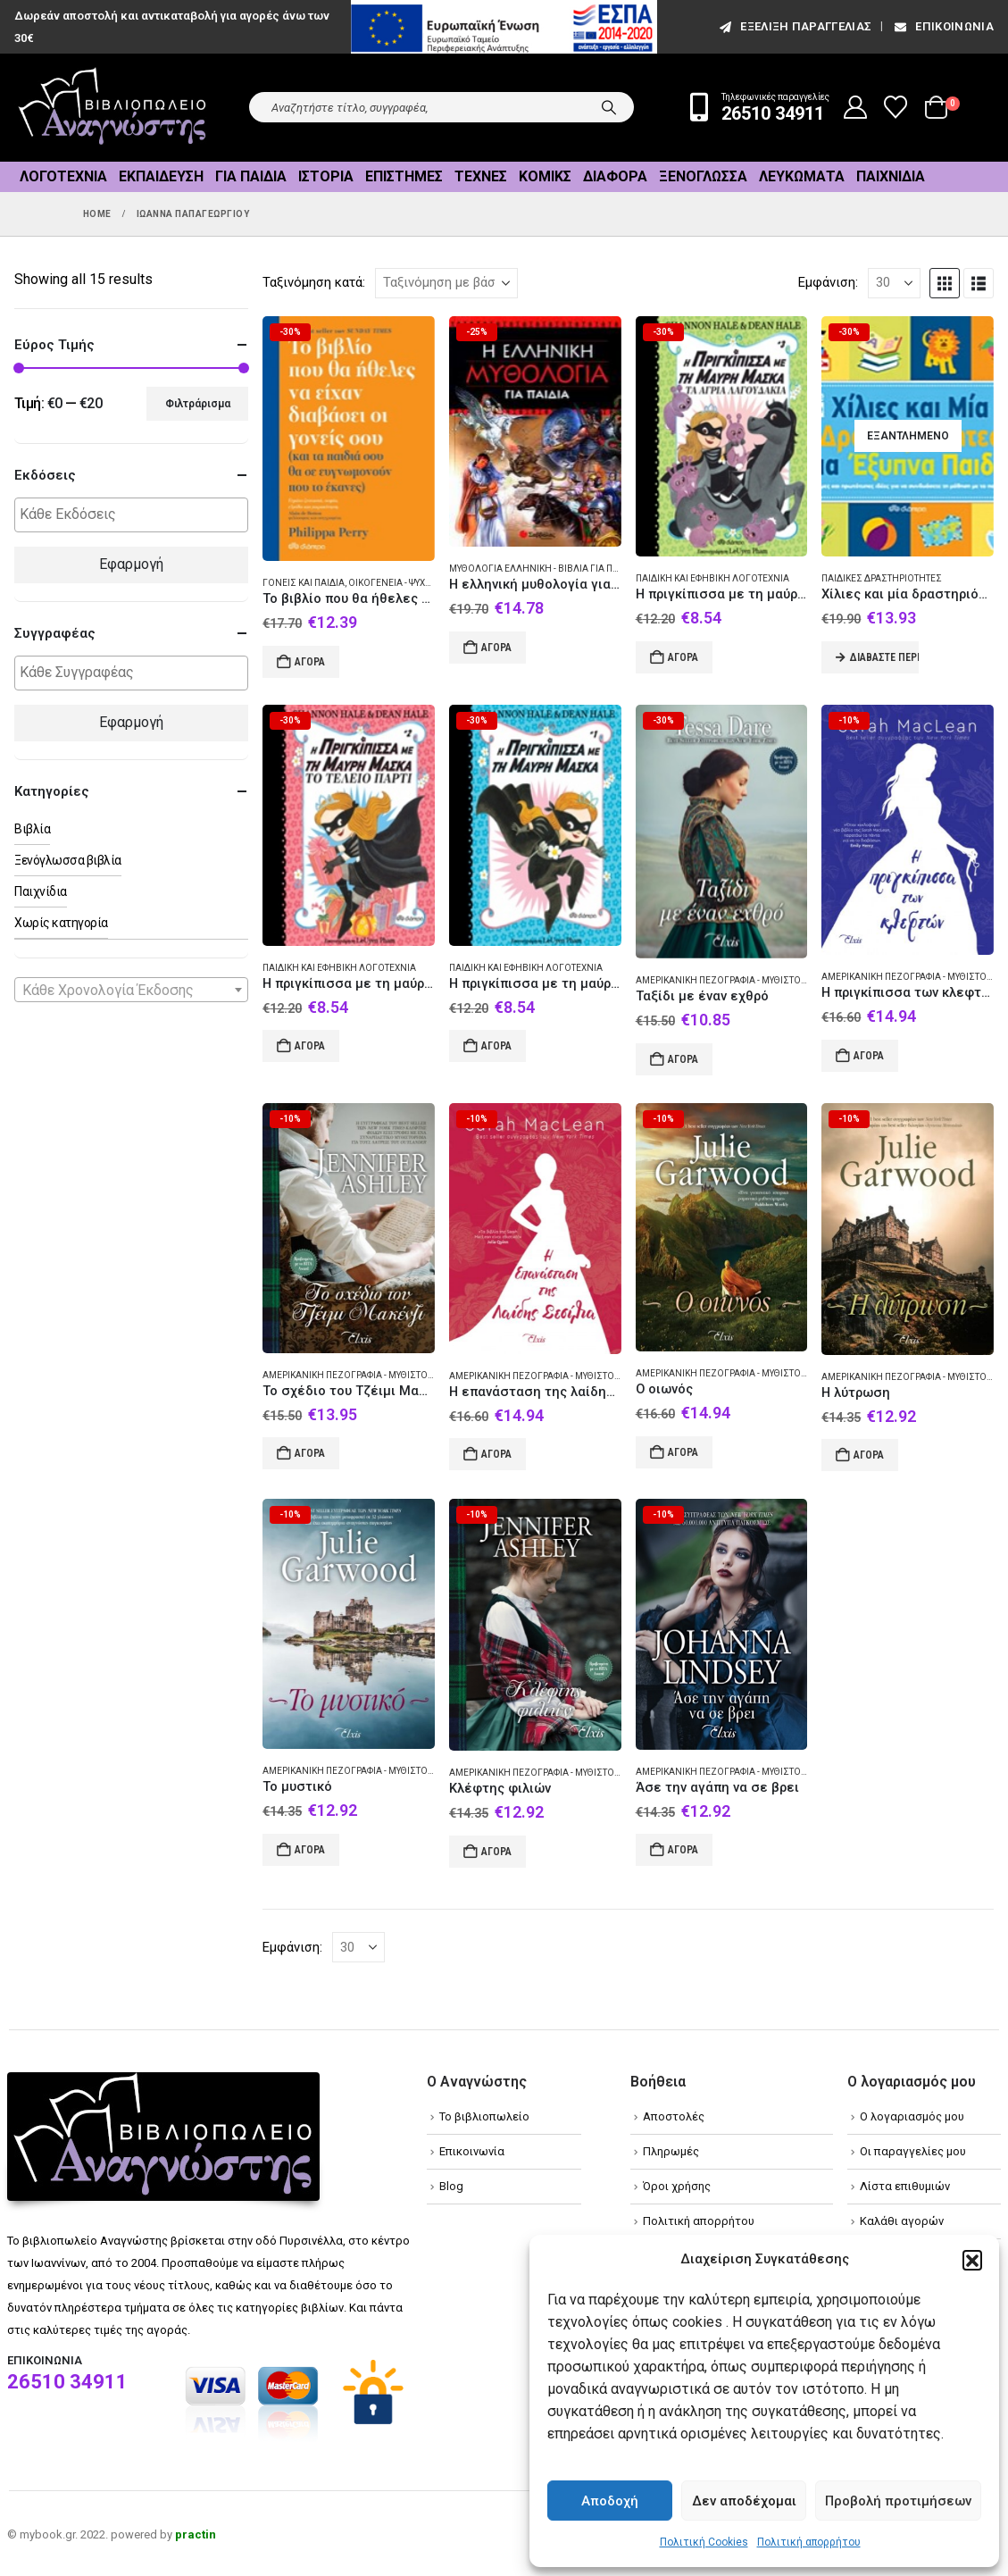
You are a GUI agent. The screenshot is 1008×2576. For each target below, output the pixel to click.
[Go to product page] (348, 439)
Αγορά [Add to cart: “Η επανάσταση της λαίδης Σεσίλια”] (496, 1454)
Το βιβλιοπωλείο (484, 2116)
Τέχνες (480, 176)
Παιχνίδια (890, 176)
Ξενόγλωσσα (703, 176)
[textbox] (136, 515)
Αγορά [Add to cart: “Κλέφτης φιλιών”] (496, 1851)
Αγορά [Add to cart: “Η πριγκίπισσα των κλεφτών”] (869, 1056)
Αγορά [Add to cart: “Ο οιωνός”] (683, 1452)
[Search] (609, 107)
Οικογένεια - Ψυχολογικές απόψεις (430, 583)
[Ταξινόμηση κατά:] (446, 283)
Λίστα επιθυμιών (905, 2186)
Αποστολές (673, 2116)
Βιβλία (32, 829)
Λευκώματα (802, 176)
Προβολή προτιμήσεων (898, 2501)
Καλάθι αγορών (902, 2221)
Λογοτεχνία (63, 176)
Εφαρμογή (131, 564)
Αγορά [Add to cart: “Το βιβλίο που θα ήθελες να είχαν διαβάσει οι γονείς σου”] (310, 662)
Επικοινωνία (943, 26)
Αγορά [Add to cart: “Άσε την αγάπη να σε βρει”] (683, 1850)
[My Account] (856, 107)
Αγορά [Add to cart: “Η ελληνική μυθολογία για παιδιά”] (496, 647)
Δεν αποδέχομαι (744, 2501)
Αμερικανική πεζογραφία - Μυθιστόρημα (732, 980)
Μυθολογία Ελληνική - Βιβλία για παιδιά (543, 568)
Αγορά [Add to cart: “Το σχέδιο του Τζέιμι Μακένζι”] (310, 1453)
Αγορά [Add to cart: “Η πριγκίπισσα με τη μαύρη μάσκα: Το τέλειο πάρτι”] (310, 1046)
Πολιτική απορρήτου (809, 2542)
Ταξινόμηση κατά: (313, 282)
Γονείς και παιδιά (303, 583)
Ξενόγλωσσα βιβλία (67, 860)
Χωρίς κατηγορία (61, 923)
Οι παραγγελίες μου (913, 2151)
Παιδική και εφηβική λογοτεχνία (712, 578)
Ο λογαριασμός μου (912, 2116)
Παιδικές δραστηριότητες (881, 578)
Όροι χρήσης (677, 2186)
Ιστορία (326, 176)
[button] (972, 2260)
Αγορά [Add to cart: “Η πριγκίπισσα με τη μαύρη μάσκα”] (496, 1046)
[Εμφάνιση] (894, 283)
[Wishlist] (896, 107)
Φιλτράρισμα (197, 403)
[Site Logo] (112, 107)
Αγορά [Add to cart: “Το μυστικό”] (310, 1850)
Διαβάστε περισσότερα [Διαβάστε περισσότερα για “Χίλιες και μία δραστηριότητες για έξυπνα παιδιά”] (884, 657)
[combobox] (131, 989)
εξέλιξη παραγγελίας (794, 26)
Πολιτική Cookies (704, 2542)
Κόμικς (545, 176)
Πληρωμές (671, 2151)
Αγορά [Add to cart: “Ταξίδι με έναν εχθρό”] (683, 1059)
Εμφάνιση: (828, 282)
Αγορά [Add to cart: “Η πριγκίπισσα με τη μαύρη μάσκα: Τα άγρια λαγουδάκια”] (683, 657)
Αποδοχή (609, 2501)
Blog (451, 2186)
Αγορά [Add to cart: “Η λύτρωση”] (869, 1455)
